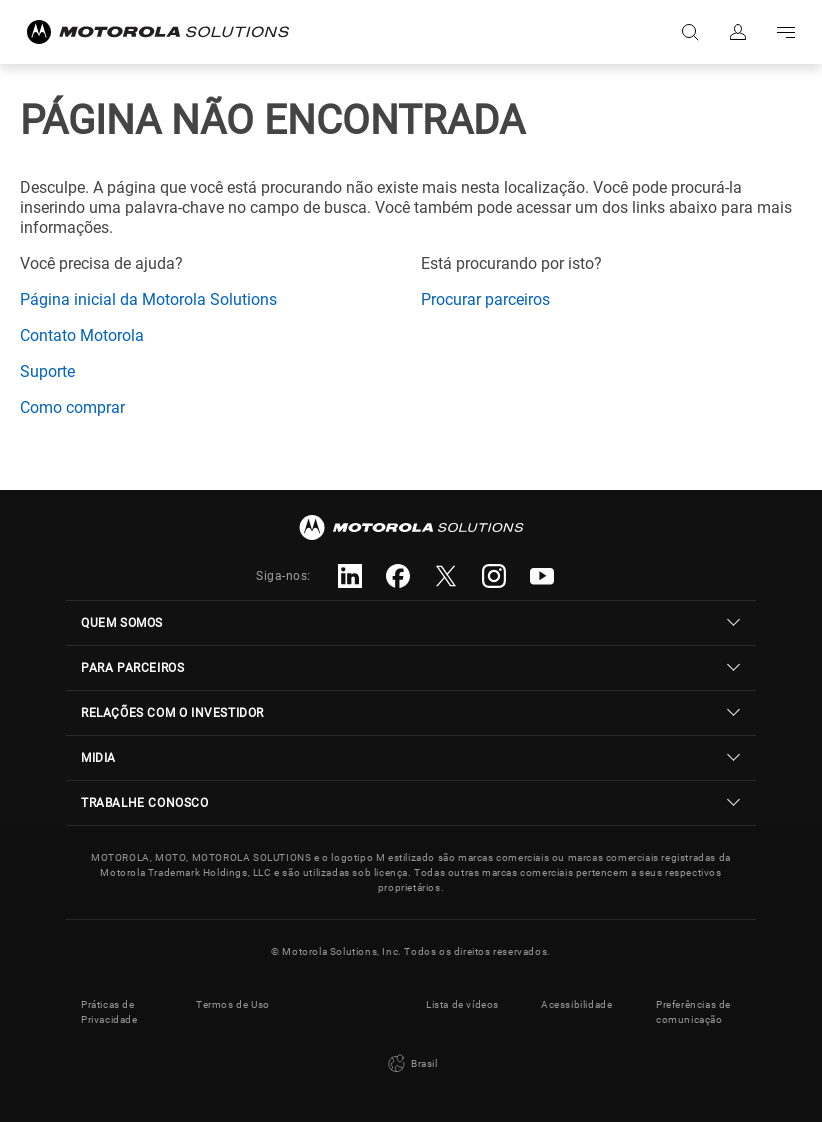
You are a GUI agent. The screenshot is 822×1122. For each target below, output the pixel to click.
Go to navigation (786, 32)
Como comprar (72, 407)
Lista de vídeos (462, 1004)
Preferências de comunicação (693, 1012)
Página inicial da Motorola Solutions (148, 299)
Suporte (47, 371)
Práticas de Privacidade (109, 1012)
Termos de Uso (233, 1004)
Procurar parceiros (485, 299)
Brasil (410, 1064)
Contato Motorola (82, 335)
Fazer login (738, 32)
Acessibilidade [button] (576, 1004)
